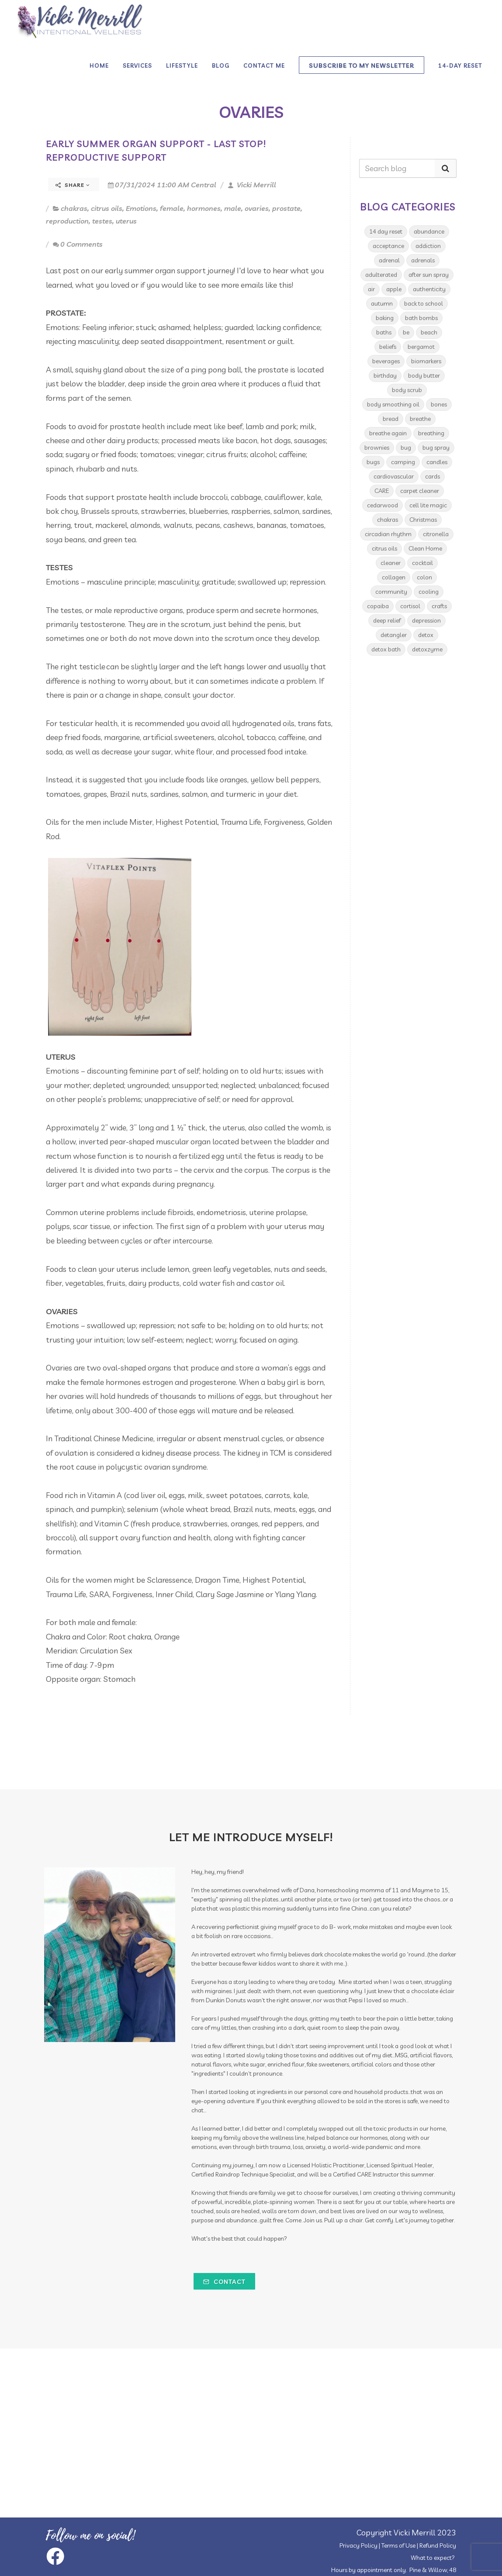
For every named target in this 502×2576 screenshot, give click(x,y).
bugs (373, 462)
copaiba (378, 606)
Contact (224, 2282)
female (171, 208)
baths (383, 332)
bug (406, 447)
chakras (74, 208)
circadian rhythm (388, 534)
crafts (439, 606)
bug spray (436, 447)
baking (385, 318)
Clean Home (425, 548)
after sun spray (429, 275)
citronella (436, 534)
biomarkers (426, 361)
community (391, 592)
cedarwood (382, 505)
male (232, 208)
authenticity (429, 289)
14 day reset (385, 231)
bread (390, 419)
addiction (428, 246)
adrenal (389, 260)
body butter (424, 375)
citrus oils (106, 208)
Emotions (141, 208)
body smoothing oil (393, 404)
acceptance (388, 246)
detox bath (386, 649)
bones (439, 404)
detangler (394, 635)
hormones (204, 208)
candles (436, 462)
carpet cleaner (419, 491)
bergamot (421, 347)
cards (432, 476)
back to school (423, 303)
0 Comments (78, 244)
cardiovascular (394, 476)
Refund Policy (437, 2545)
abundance (429, 231)
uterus (126, 221)
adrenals (423, 260)
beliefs (387, 347)
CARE (381, 491)
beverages (386, 361)
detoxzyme (427, 649)
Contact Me (264, 65)
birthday (385, 375)
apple (394, 289)
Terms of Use (398, 2545)
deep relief (387, 620)
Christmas (423, 519)
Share (72, 185)
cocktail (422, 563)
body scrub (407, 390)
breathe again (388, 433)
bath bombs (421, 318)
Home (99, 65)
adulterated (381, 275)
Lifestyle (182, 65)
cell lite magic (428, 505)
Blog (220, 65)
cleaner (391, 563)
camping (403, 462)
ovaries (257, 208)
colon (424, 577)
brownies (376, 447)
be (406, 332)
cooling (429, 592)
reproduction (67, 221)
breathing (431, 433)
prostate (286, 208)
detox (425, 635)
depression (426, 620)
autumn (382, 303)
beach (429, 332)
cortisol (410, 606)
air (371, 289)
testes (102, 221)
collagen (393, 577)
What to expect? (433, 2558)
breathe (420, 419)
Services (137, 65)
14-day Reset (460, 65)
